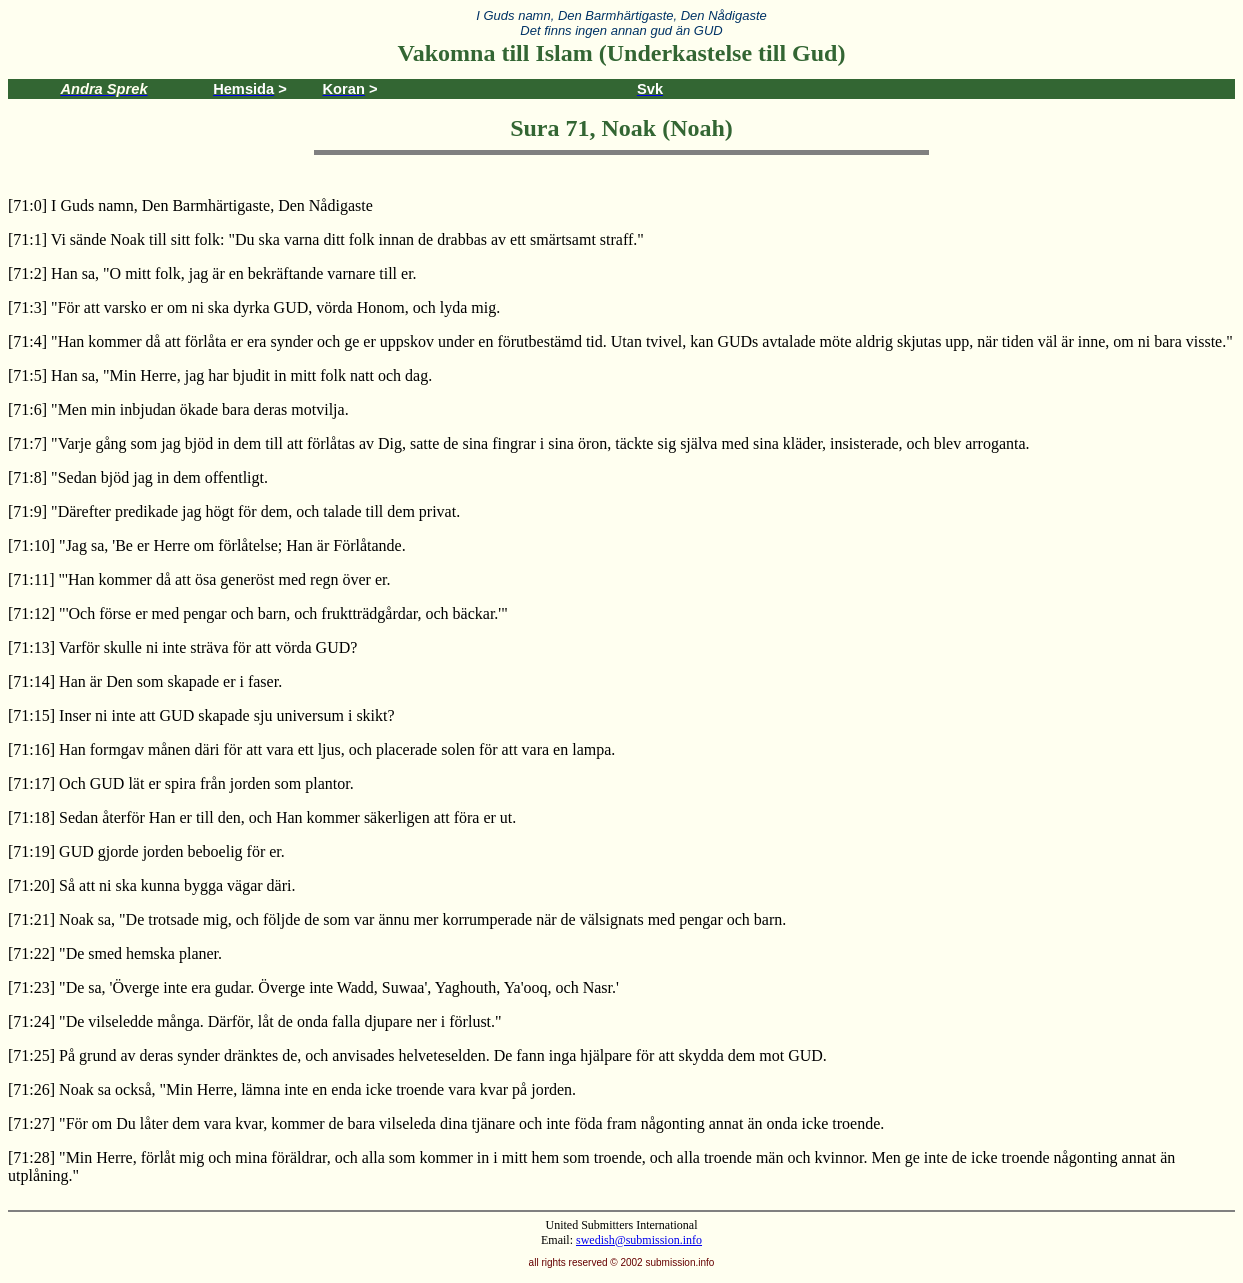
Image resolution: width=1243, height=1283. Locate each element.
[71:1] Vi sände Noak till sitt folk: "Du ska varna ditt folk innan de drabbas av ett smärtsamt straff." (326, 239)
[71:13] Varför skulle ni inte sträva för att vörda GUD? (182, 647)
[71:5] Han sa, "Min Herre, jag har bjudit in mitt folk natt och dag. (220, 375)
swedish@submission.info (639, 1240)
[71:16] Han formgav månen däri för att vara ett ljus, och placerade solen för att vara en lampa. (311, 749)
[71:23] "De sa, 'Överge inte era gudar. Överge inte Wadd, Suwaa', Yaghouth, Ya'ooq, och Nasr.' (313, 987)
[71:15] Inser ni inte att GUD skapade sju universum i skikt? (201, 715)
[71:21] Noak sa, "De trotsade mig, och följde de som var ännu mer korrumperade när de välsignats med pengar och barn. (397, 919)
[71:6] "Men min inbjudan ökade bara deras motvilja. (178, 409)
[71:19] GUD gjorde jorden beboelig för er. (146, 851)
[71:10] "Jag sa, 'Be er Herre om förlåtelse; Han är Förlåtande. (207, 545)
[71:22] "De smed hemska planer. (115, 953)
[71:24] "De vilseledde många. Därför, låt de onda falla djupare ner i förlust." (255, 1021)
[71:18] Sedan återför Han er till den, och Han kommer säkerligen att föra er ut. (262, 817)
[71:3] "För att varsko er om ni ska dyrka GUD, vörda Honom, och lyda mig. (254, 307)
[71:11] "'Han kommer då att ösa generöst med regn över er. (199, 579)
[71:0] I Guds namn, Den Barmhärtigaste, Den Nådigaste (190, 205)
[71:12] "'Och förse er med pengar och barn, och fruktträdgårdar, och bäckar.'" (258, 613)
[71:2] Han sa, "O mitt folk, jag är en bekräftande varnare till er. (212, 273)
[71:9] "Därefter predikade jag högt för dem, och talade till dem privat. (234, 511)
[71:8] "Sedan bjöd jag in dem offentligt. (138, 477)
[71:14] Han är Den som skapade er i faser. (145, 681)
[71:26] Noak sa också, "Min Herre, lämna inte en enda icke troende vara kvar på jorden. (292, 1089)
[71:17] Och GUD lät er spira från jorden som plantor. (181, 783)
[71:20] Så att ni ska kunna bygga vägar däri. (151, 885)
